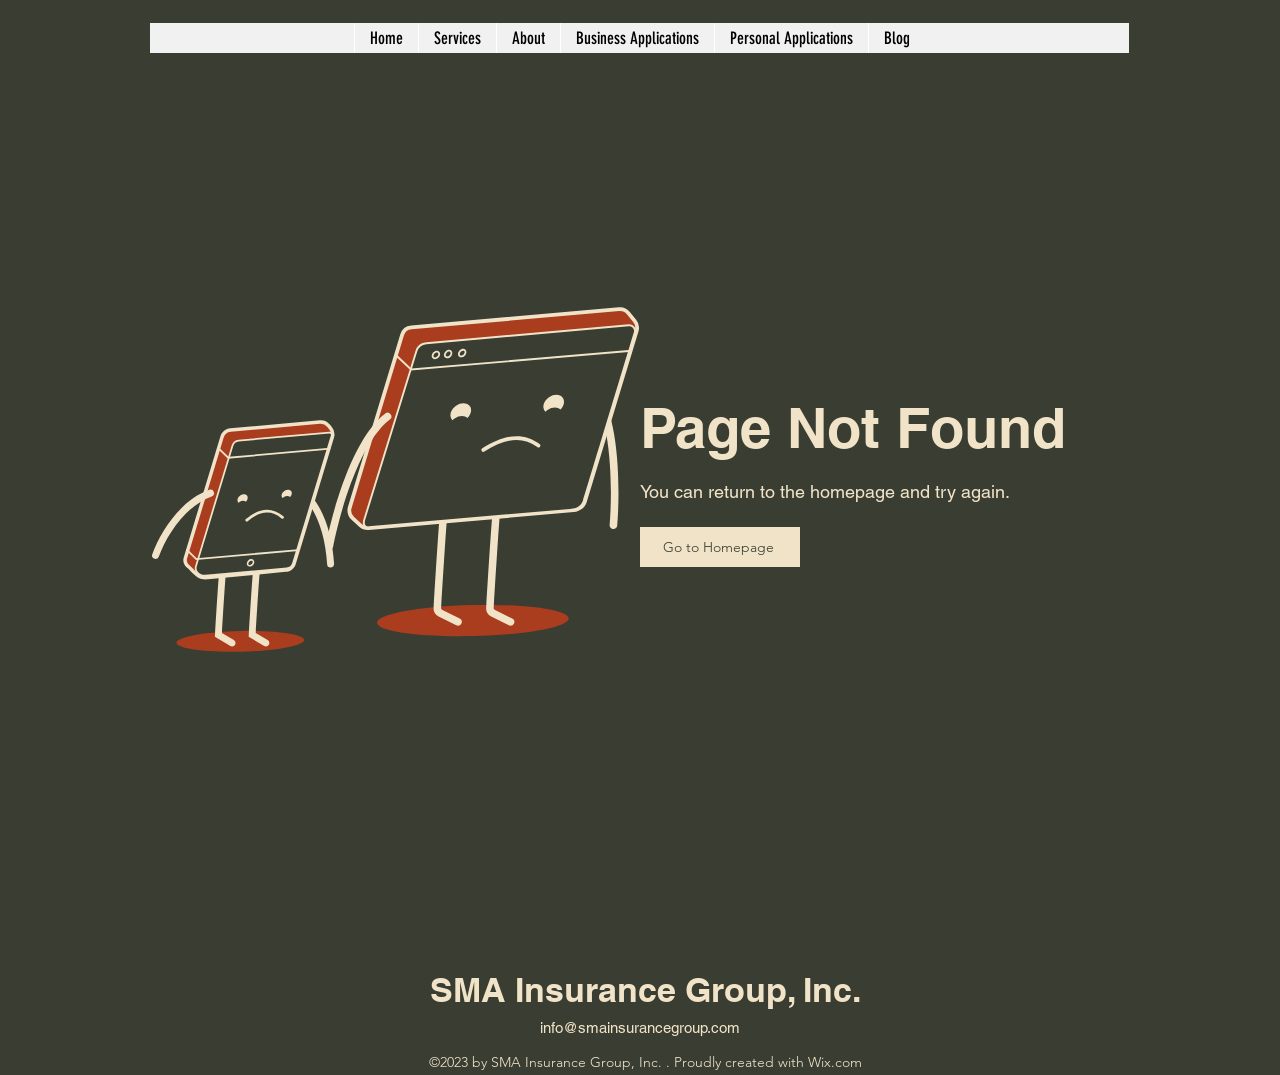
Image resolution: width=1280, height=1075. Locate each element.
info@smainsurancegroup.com (640, 1027)
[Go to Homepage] (720, 547)
